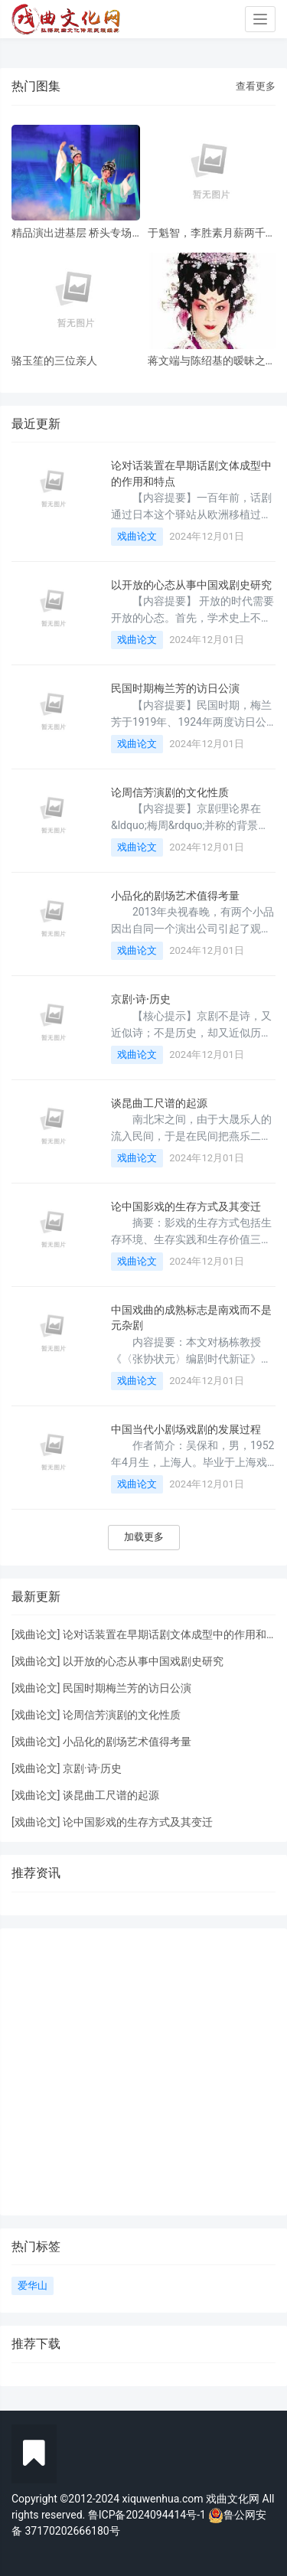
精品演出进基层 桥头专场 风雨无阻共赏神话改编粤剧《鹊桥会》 (71, 233)
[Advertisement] (143, 2071)
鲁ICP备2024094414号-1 (148, 2515)
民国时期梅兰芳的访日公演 (175, 688)
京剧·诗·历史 (141, 999)
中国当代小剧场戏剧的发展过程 (186, 1429)
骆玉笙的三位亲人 (54, 361)
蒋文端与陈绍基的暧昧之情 (207, 361)
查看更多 (256, 86)
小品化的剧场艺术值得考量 (175, 896)
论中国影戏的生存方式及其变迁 (186, 1206)
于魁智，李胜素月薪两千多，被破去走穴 (207, 233)
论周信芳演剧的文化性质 (170, 792)
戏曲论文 (137, 536)
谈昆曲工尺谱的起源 (159, 1103)
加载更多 (144, 1537)
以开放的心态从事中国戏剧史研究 (191, 585)
